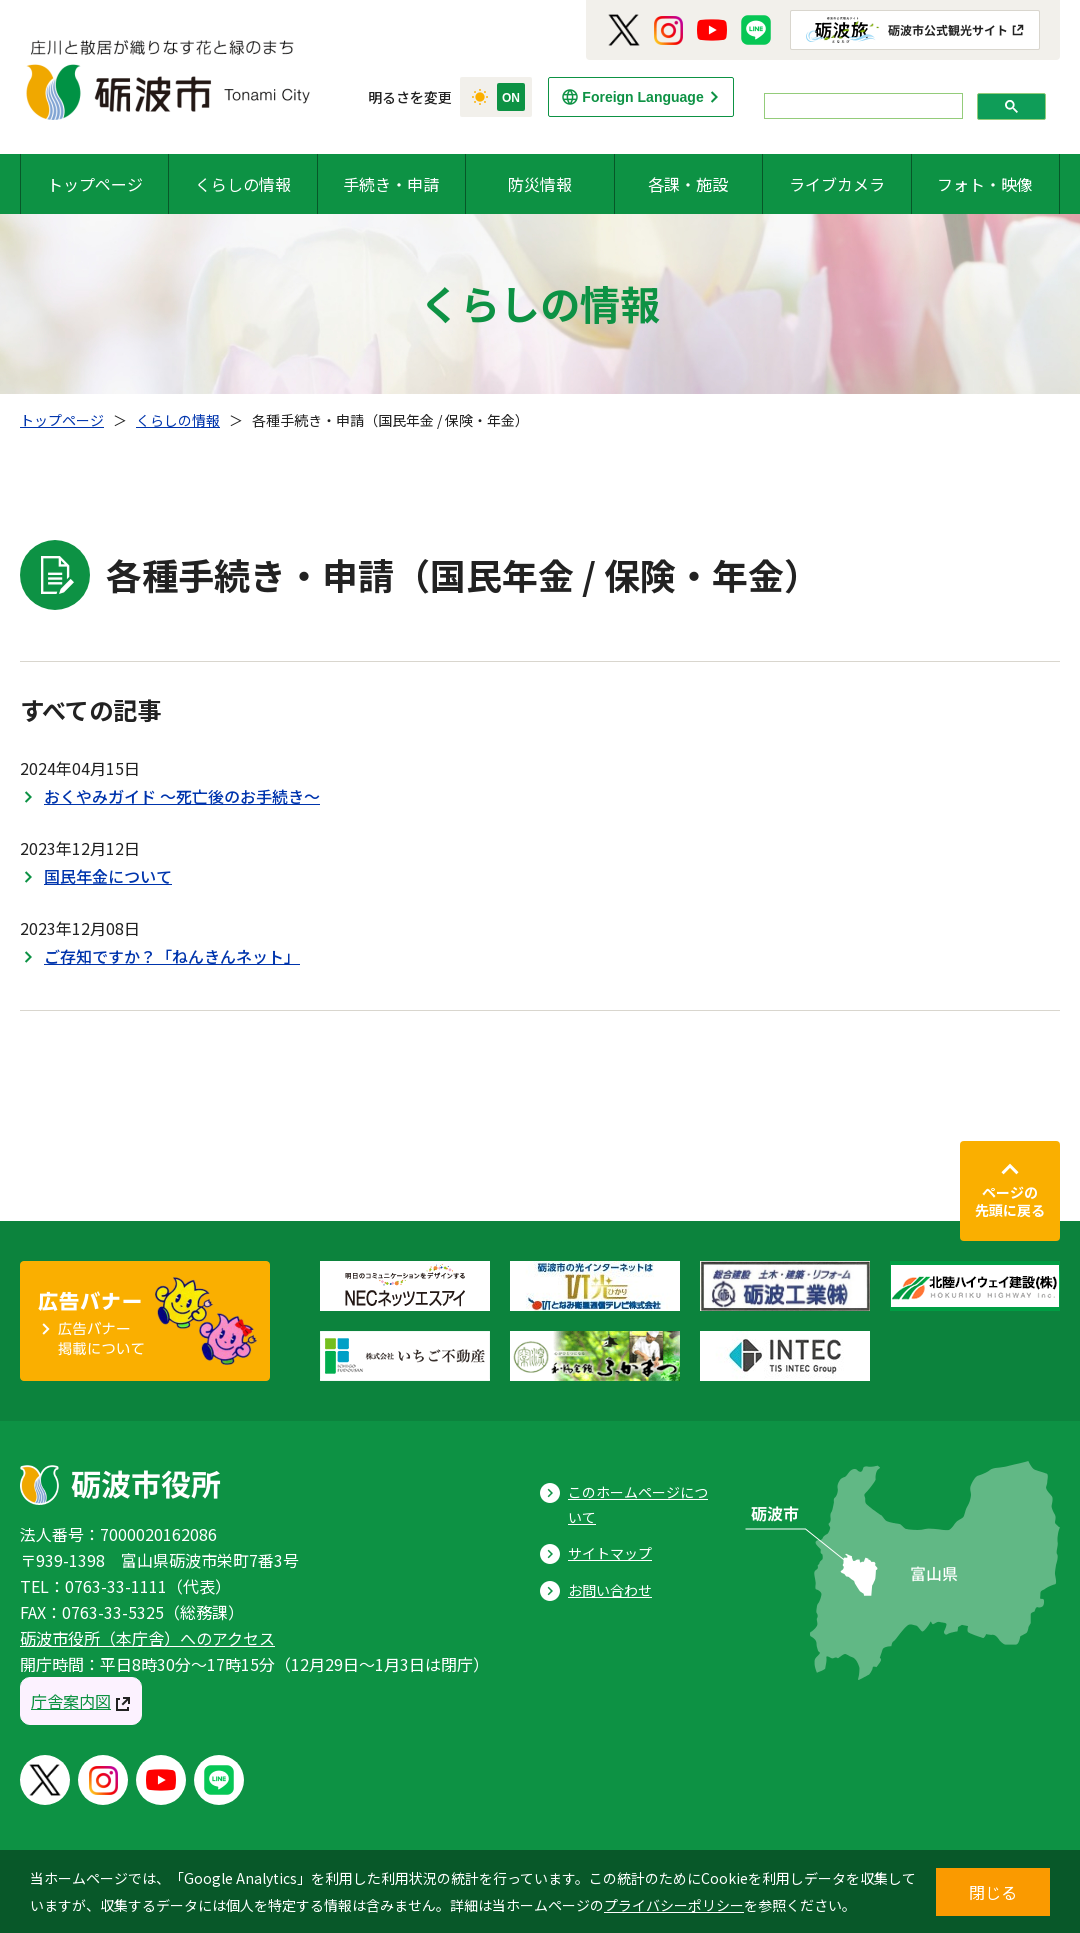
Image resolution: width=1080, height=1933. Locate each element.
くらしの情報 (243, 184)
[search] (861, 106)
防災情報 (540, 184)
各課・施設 (688, 184)
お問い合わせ (610, 1590)
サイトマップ (610, 1553)
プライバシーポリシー (674, 1905)
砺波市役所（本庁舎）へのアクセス (147, 1638)
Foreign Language (642, 97)
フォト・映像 (985, 184)
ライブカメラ (837, 184)
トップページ (95, 184)
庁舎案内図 (71, 1701)
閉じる (993, 1892)
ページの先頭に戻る (1010, 1201)
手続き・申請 (391, 184)
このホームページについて (638, 1504)
